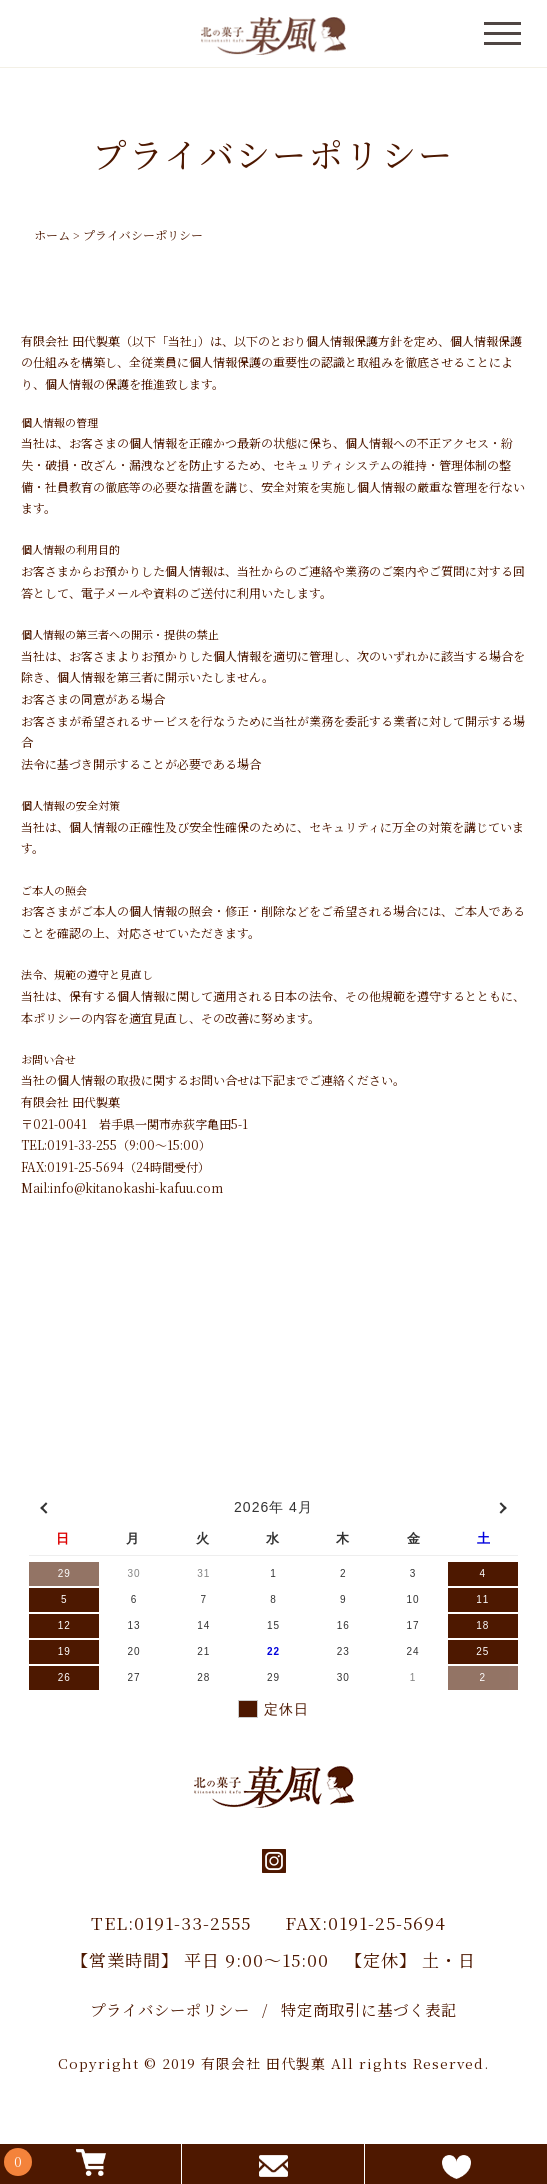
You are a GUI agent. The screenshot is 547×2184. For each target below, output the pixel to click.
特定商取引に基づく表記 (369, 2009)
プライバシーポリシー (170, 2009)
